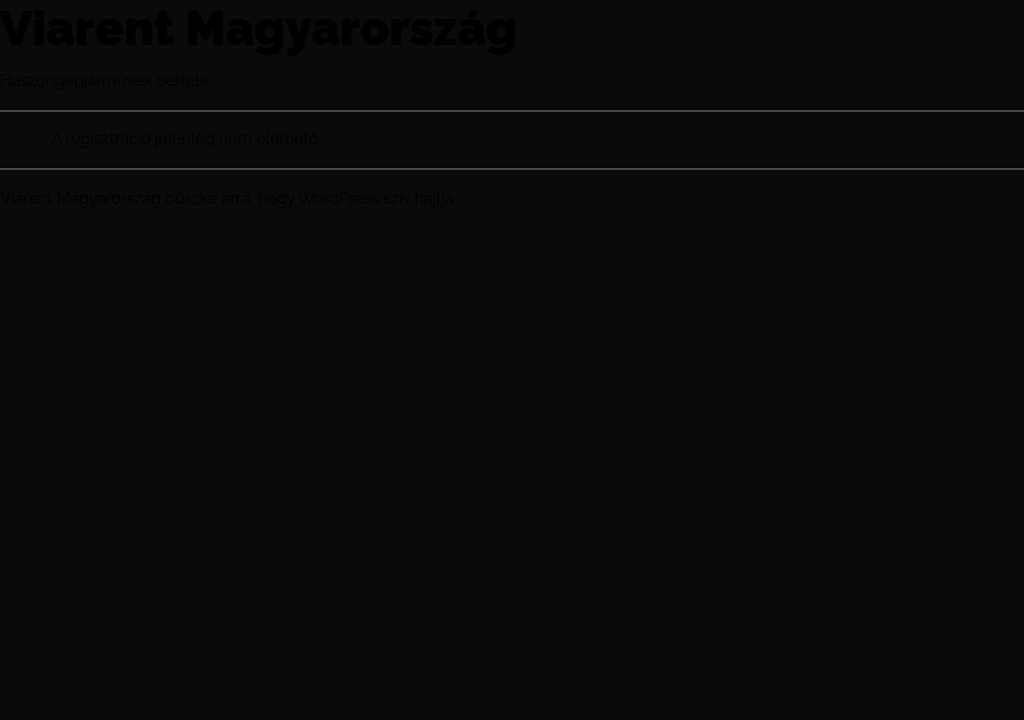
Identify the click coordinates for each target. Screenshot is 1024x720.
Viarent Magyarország (258, 28)
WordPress (338, 198)
